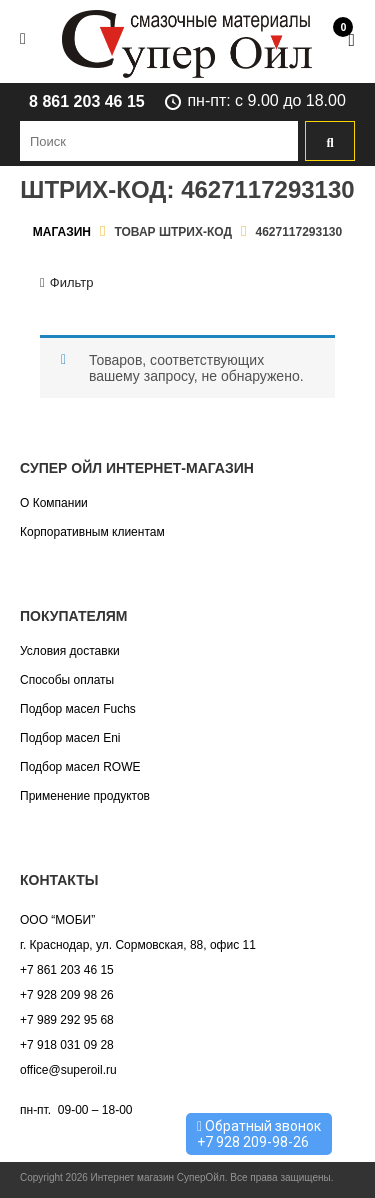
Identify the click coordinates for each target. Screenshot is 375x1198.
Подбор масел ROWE (80, 767)
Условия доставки (70, 651)
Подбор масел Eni (70, 738)
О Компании (54, 503)
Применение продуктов (85, 796)
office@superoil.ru (68, 1070)
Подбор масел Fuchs (78, 709)
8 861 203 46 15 (87, 101)
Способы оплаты (67, 680)
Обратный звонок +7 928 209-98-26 (259, 1134)
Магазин (62, 232)
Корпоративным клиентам (92, 532)
